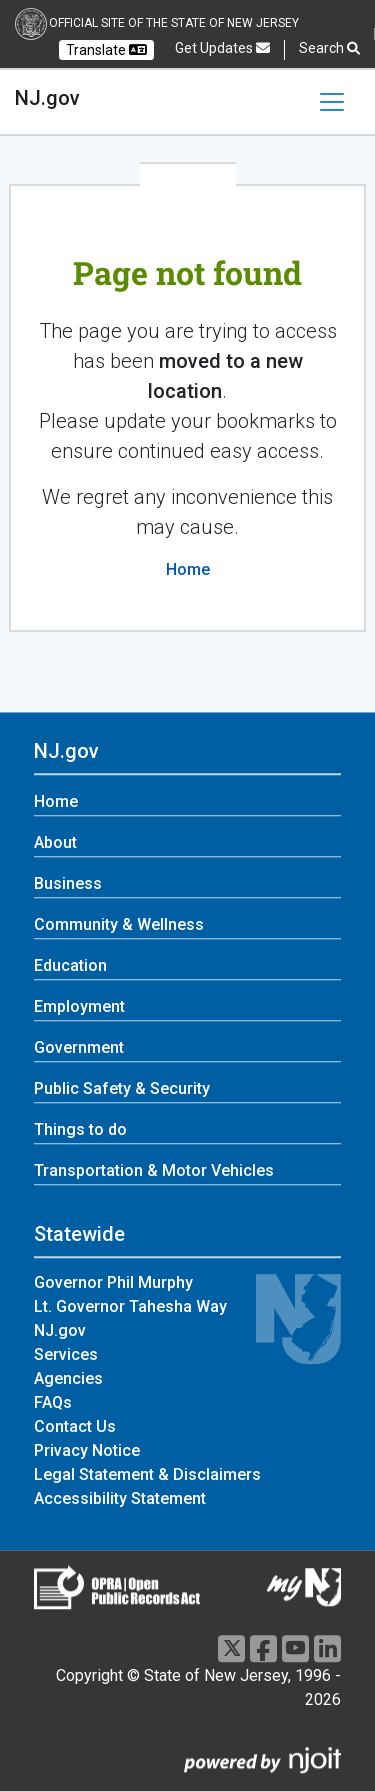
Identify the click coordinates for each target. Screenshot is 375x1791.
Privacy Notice (87, 1451)
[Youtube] (295, 1648)
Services (66, 1355)
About (55, 843)
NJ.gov (47, 98)
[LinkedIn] (327, 1648)
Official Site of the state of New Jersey (174, 23)
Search (329, 48)
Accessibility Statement (120, 1499)
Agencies (68, 1379)
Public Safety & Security (122, 1089)
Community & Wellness (119, 925)
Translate (106, 50)
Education (70, 966)
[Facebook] (263, 1648)
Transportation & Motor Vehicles (154, 1171)
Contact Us (75, 1427)
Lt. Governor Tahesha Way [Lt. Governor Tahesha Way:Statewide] (130, 1307)
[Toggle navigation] (332, 102)
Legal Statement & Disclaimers (147, 1475)
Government (79, 1048)
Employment (79, 1007)
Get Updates (222, 48)
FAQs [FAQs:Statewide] (53, 1403)
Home (188, 569)
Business (68, 884)
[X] (231, 1648)
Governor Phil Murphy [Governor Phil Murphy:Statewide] (113, 1283)
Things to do (80, 1130)
